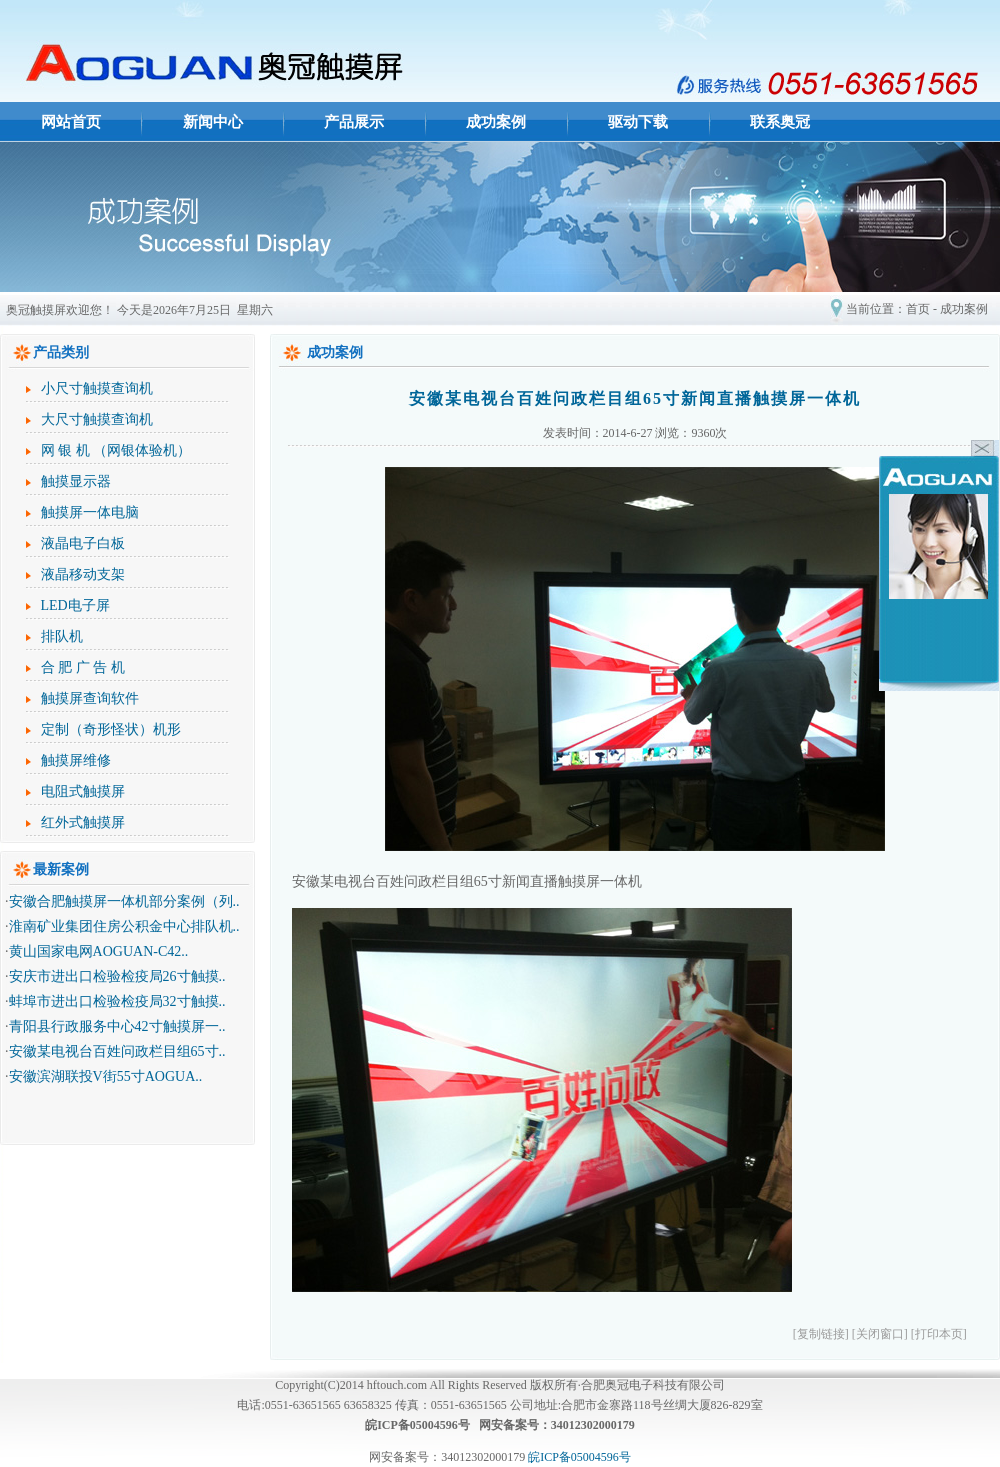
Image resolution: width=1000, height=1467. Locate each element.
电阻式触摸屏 (83, 791)
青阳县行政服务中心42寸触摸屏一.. (117, 1026)
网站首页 (71, 122)
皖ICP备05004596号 (579, 1457)
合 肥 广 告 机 (83, 667)
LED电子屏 (75, 605)
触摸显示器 (76, 481)
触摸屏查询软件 (90, 698)
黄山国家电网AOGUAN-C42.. (99, 951)
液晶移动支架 (83, 574)
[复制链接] (821, 1334)
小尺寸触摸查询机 (97, 388)
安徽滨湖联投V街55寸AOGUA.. (106, 1076)
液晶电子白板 (83, 543)
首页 (918, 309)
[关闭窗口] (880, 1334)
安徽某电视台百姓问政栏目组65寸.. (117, 1051)
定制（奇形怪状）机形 (111, 729)
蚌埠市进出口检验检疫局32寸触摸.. (117, 1001)
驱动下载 (638, 122)
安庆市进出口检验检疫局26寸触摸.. (117, 976)
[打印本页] (939, 1334)
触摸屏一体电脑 (90, 512)
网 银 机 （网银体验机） (116, 450)
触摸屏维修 (76, 760)
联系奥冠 (780, 122)
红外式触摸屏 (83, 822)
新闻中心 (213, 122)
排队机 (62, 636)
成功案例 (496, 122)
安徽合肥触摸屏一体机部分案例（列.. (124, 901)
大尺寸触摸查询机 (97, 419)
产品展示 (354, 122)
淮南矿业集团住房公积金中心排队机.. (124, 926)
